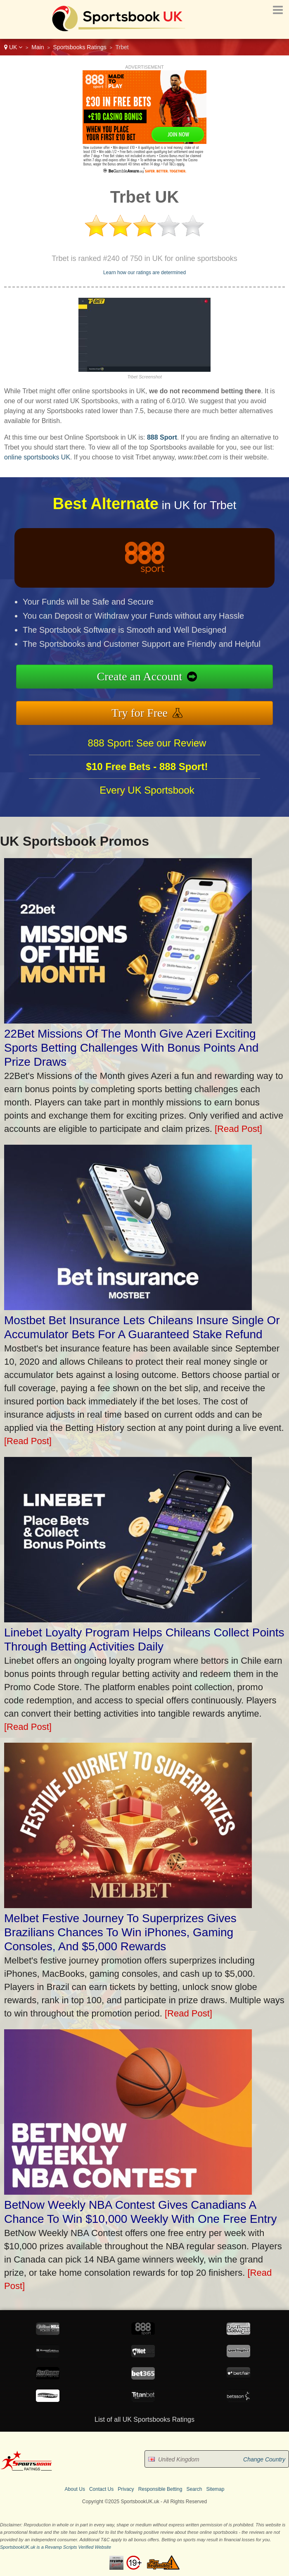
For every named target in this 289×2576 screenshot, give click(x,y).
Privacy (126, 2489)
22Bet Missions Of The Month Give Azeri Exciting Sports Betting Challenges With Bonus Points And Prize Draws (131, 1047)
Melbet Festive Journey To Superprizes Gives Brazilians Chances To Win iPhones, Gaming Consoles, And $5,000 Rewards (120, 1932)
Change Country (264, 2459)
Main (37, 47)
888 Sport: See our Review (147, 783)
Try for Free (182, 703)
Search (194, 2489)
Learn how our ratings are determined (144, 272)
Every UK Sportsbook (146, 830)
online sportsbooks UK (37, 457)
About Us (75, 2489)
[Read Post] (238, 1129)
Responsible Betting (160, 2489)
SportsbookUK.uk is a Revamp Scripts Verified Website (55, 2547)
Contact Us (101, 2489)
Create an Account (182, 681)
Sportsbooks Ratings (80, 47)
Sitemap (215, 2489)
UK (13, 47)
